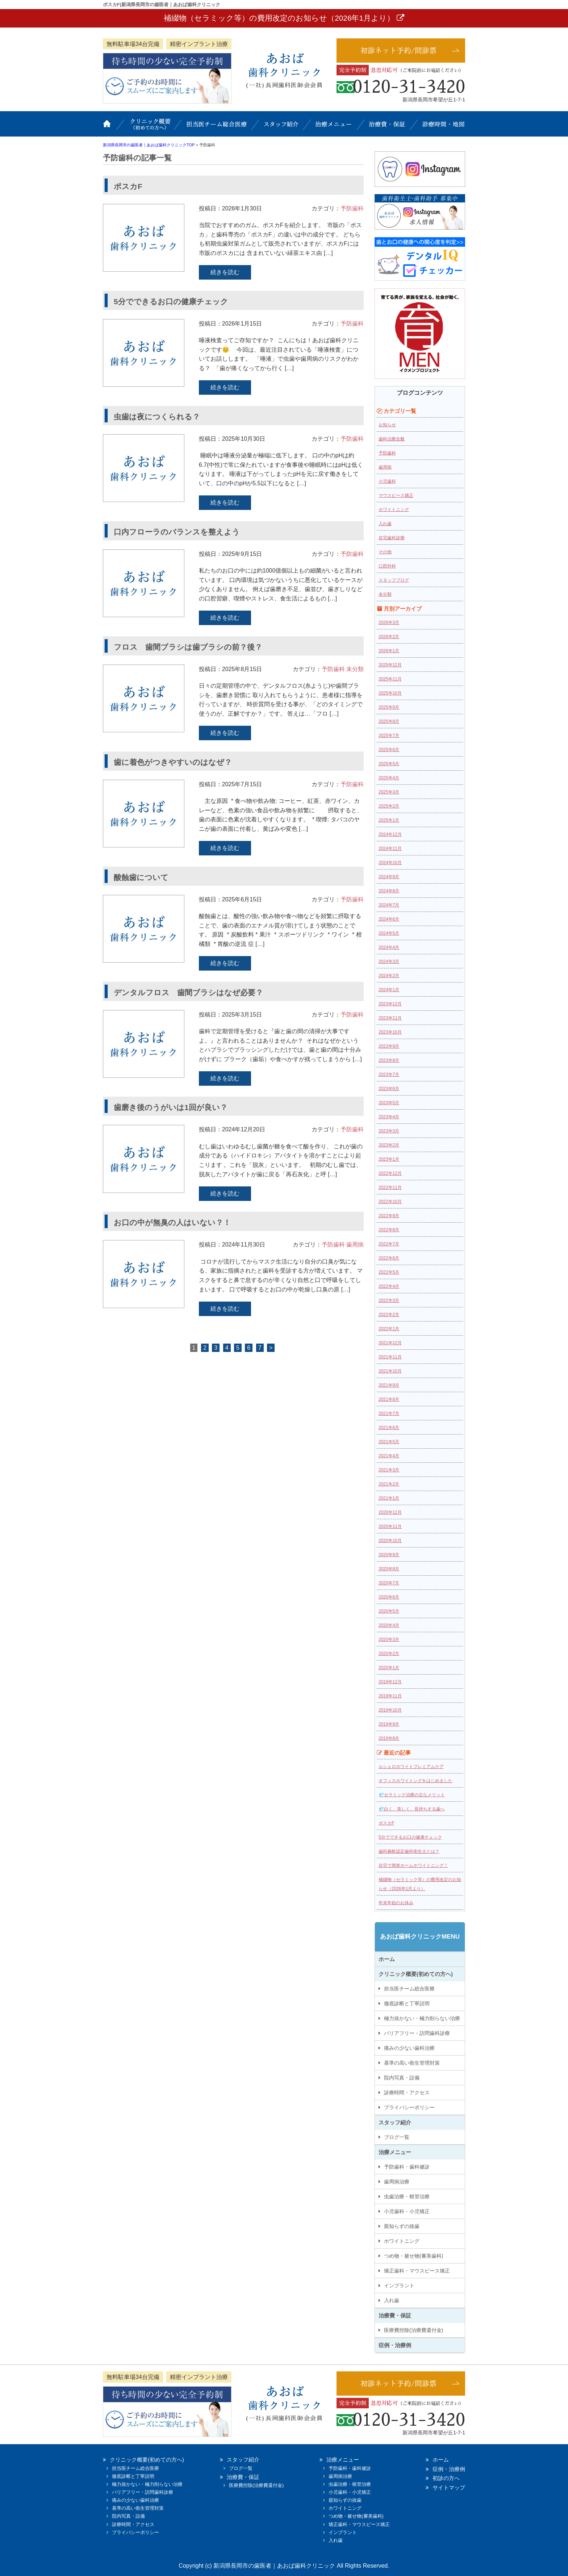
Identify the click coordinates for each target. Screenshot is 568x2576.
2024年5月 (389, 933)
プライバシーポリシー (409, 2107)
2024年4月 (389, 947)
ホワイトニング (394, 509)
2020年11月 (390, 1526)
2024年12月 (390, 834)
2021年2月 (389, 1484)
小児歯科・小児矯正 (407, 2211)
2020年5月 (389, 1611)
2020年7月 (389, 1583)
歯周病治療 (396, 2182)
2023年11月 (390, 1018)
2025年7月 (389, 735)
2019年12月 (390, 1681)
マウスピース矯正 (396, 495)
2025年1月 (389, 820)
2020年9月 (389, 1554)
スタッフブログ (394, 580)
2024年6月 (389, 919)
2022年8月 (389, 1229)
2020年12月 (390, 1512)
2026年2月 (389, 636)
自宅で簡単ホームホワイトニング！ (413, 1865)
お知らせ (387, 424)
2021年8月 (389, 1399)
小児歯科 (387, 481)
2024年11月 (390, 848)
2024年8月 (389, 890)
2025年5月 (389, 763)
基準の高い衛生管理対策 (412, 2063)
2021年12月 (390, 1342)
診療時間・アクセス (407, 2092)
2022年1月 (389, 1328)
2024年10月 (390, 862)
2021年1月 (389, 1498)
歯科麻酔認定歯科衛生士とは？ (409, 1851)
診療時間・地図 (439, 127)
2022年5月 (389, 1272)
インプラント (399, 2285)
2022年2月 (389, 1314)
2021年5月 (389, 1441)
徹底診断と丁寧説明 (407, 2003)
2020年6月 (389, 1597)
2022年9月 (389, 1215)
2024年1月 (389, 989)
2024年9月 (389, 876)
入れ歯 (385, 523)
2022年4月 (389, 1286)
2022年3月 (389, 1300)
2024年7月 (389, 905)
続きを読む (224, 272)
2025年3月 (389, 792)
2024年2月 (389, 975)
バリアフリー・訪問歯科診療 (417, 2033)
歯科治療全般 (392, 438)
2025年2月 (389, 806)
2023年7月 (389, 1074)
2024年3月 (389, 961)
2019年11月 (390, 1696)
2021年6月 (389, 1427)
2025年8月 (389, 721)
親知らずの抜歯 (401, 2226)
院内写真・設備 (401, 2078)
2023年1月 (389, 1159)
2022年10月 (390, 1201)
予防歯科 (352, 208)
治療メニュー (334, 127)
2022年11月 (390, 1187)
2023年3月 (389, 1131)
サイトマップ (449, 2487)
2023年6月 (389, 1088)
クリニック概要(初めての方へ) (150, 127)
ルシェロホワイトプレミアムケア (411, 1766)
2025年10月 (390, 693)
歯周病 (355, 1244)
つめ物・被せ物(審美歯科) (413, 2256)
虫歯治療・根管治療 (407, 2196)
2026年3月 (389, 622)
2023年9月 (389, 1046)
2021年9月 (389, 1385)
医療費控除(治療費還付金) (413, 2330)
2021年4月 (389, 1455)
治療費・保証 (387, 127)
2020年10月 (390, 1540)
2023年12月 (390, 1003)
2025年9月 (389, 707)
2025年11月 (390, 679)
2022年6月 (389, 1258)
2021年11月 (390, 1357)
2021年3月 (389, 1470)
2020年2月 (389, 1653)
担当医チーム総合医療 (217, 127)
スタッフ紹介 (282, 127)
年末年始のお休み (396, 1902)
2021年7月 (389, 1413)
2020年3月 (389, 1639)
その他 (385, 551)
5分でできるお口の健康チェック (410, 1837)
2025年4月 (389, 777)
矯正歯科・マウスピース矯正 (417, 2271)
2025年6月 (389, 749)
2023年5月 (389, 1102)
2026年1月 (389, 650)
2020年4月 (389, 1625)
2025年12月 (390, 664)
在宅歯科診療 (392, 537)
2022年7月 (389, 1244)
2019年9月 (389, 1724)
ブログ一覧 (396, 2137)
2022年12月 (390, 1173)
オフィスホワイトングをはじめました (415, 1780)
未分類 (355, 669)
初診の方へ (446, 2478)
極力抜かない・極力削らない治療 (422, 2018)
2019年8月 (389, 1738)
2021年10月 (390, 1371)
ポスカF (386, 1823)
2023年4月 (389, 1116)
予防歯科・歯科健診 (407, 2167)
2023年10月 (390, 1032)
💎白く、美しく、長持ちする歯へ (412, 1808)
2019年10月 (390, 1710)
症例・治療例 (395, 2345)
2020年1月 (389, 1667)
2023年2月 (389, 1145)
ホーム (112, 127)
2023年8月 (389, 1060)
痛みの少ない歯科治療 (409, 2048)
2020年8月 (389, 1568)
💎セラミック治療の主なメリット (412, 1794)
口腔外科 (387, 566)
